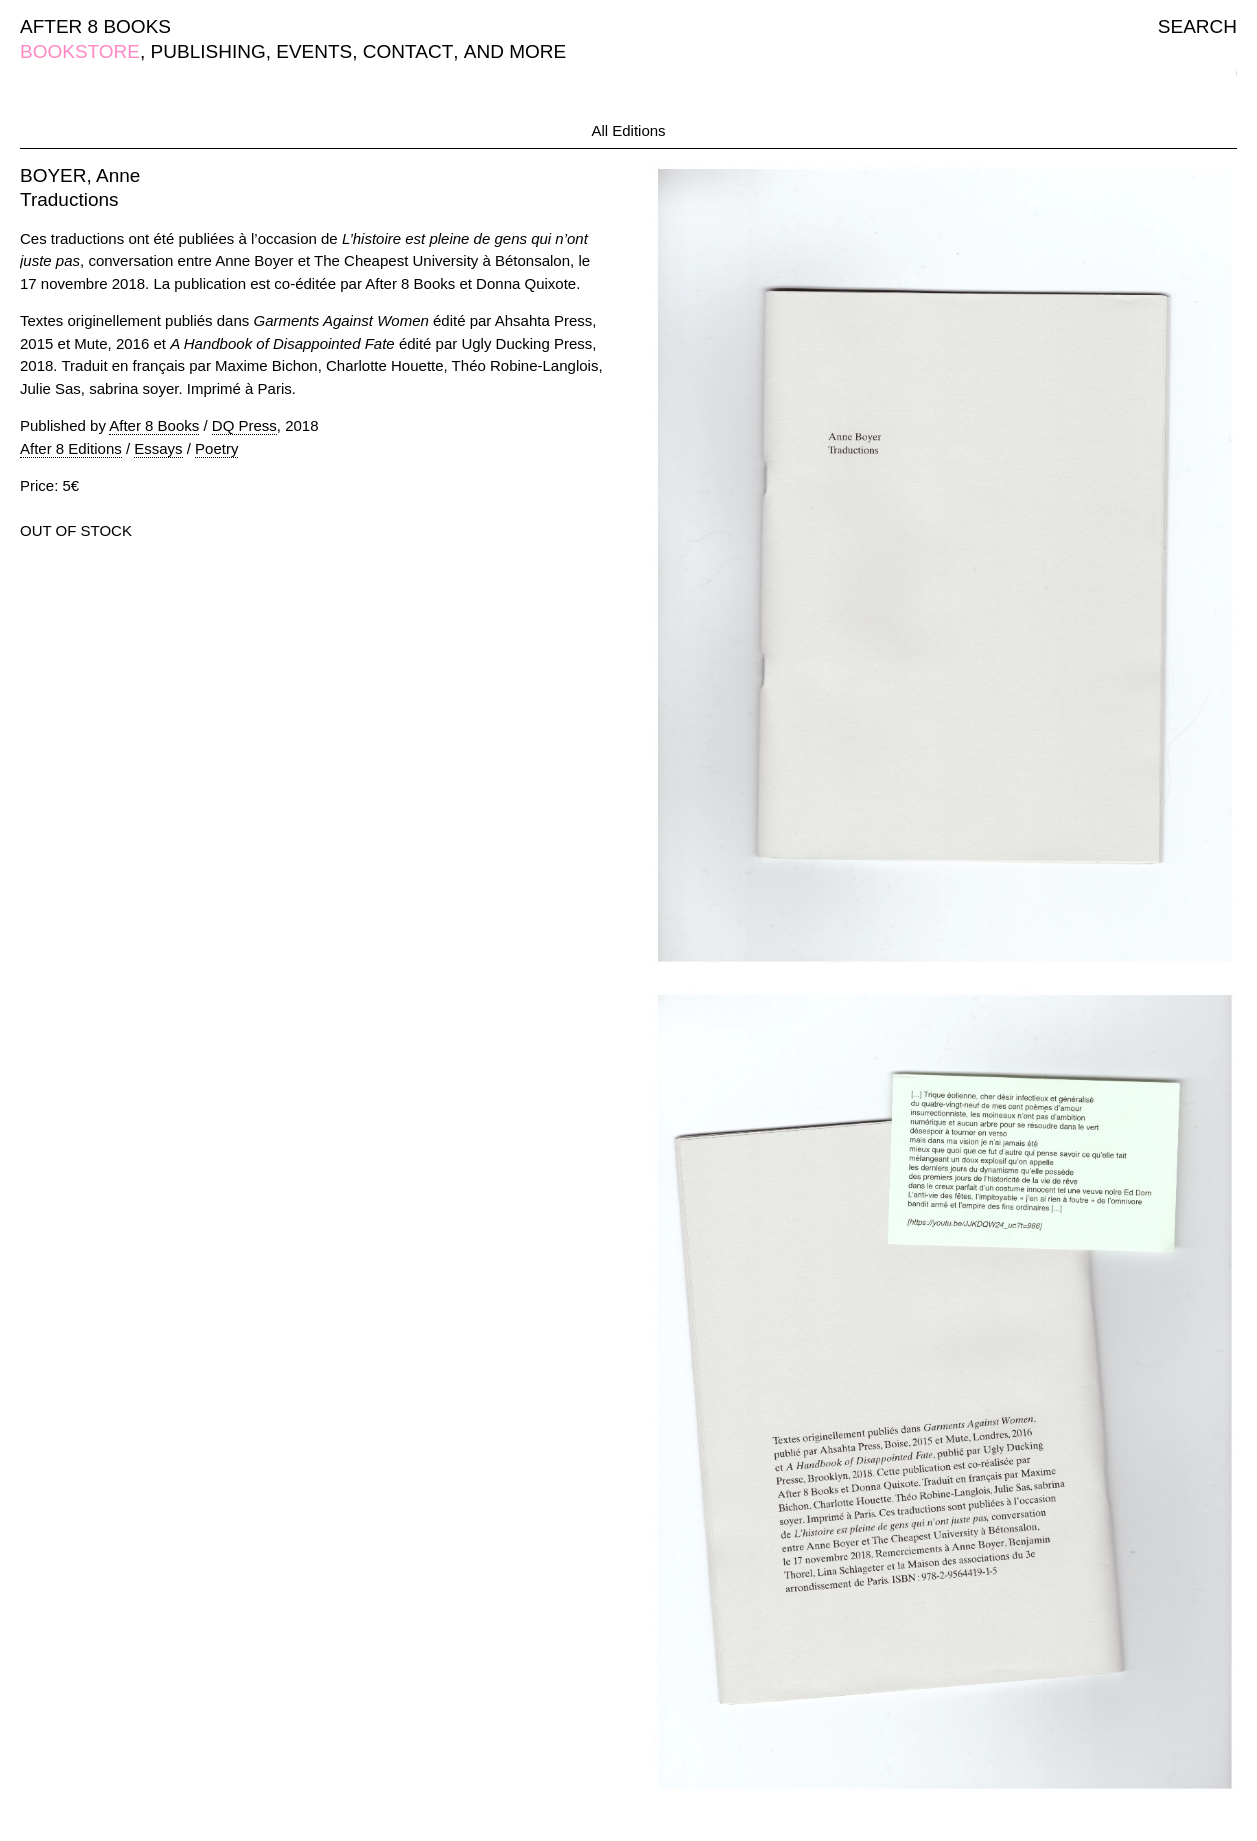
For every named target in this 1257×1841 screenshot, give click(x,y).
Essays (158, 448)
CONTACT (408, 51)
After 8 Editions (71, 448)
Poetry (216, 448)
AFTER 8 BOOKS (95, 26)
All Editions (628, 130)
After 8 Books (154, 425)
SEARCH (1197, 26)
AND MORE (515, 51)
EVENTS (314, 51)
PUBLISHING (208, 51)
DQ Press (244, 425)
